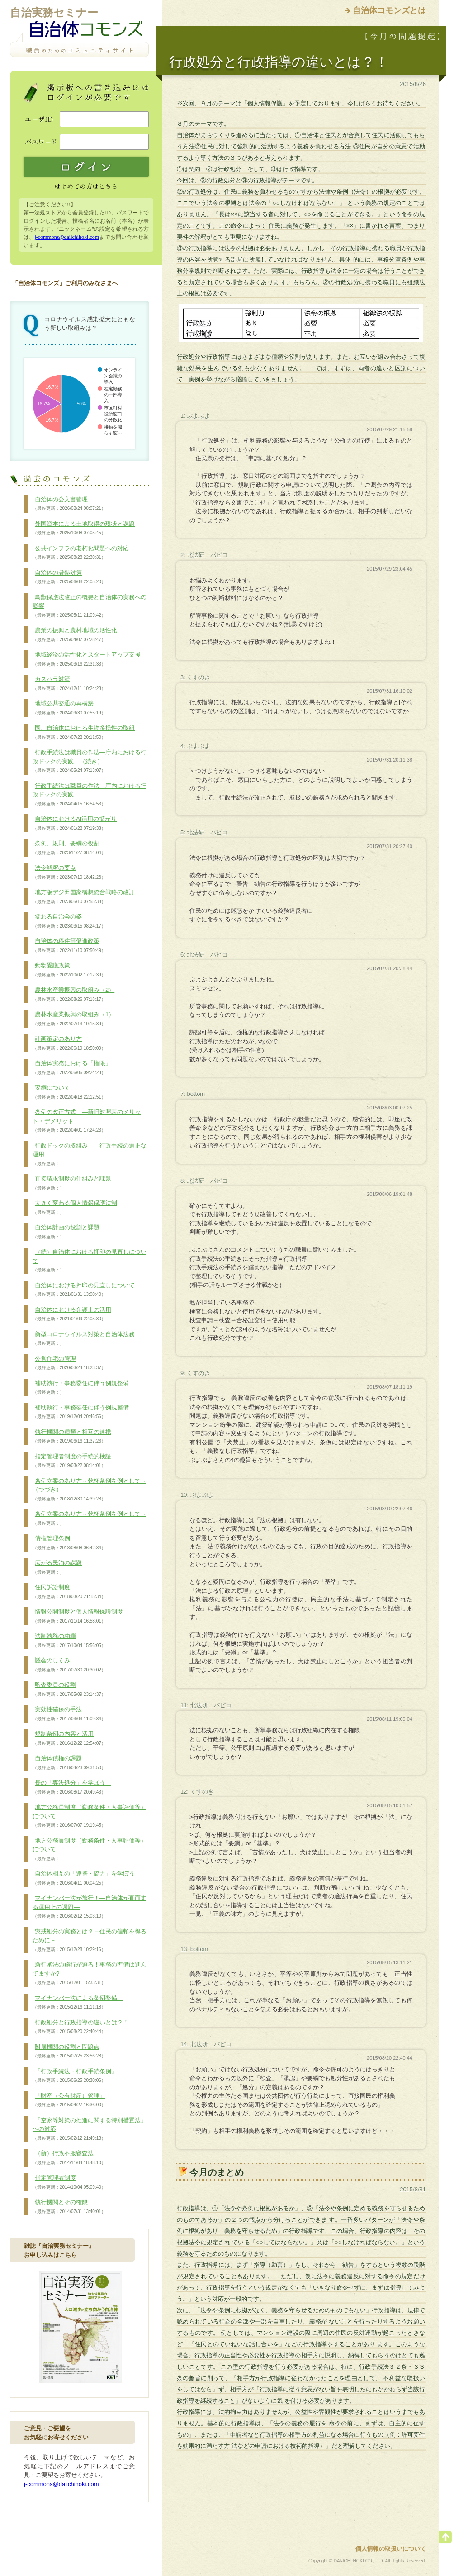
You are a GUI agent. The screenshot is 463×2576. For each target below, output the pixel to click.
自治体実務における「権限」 (72, 1068)
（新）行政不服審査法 (69, 2158)
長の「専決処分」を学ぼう (72, 1787)
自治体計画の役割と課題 (66, 1232)
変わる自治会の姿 (69, 921)
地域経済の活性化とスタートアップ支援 (87, 659)
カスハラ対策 (69, 684)
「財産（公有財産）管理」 (69, 2100)
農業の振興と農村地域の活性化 (75, 635)
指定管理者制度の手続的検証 (72, 1461)
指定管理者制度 (69, 2182)
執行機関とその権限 (69, 2207)
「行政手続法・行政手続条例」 (75, 2076)
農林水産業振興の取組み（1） (73, 1019)
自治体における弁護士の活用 (72, 1314)
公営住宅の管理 (69, 1363)
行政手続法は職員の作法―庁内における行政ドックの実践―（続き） (89, 761)
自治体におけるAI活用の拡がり (75, 823)
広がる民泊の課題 (57, 1567)
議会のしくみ (69, 1665)
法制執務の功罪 (69, 1641)
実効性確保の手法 (69, 1714)
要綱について (69, 1092)
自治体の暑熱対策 (69, 577)
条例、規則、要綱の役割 (69, 848)
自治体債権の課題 (69, 1763)
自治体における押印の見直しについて (84, 1290)
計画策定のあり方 (69, 1043)
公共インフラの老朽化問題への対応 (81, 553)
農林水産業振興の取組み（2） (73, 994)
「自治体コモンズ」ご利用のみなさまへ (65, 283)
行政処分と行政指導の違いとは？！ (81, 2027)
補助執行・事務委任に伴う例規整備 (81, 1388)
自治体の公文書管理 (69, 504)
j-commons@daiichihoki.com (66, 237)
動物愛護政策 (69, 970)
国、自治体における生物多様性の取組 (84, 732)
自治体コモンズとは (389, 10)
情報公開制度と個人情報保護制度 (78, 1616)
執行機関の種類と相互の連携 (72, 1436)
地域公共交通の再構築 (69, 708)
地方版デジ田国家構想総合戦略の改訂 (84, 897)
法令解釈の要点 (69, 872)
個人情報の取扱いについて (390, 2548)
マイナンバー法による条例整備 (78, 2003)
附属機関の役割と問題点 (69, 2051)
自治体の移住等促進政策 (69, 946)
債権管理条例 (69, 1543)
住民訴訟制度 (69, 1592)
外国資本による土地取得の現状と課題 (84, 528)
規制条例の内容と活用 (69, 1738)
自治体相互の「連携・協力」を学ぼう (87, 1878)
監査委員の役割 (69, 1689)
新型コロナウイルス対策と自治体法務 (84, 1339)
